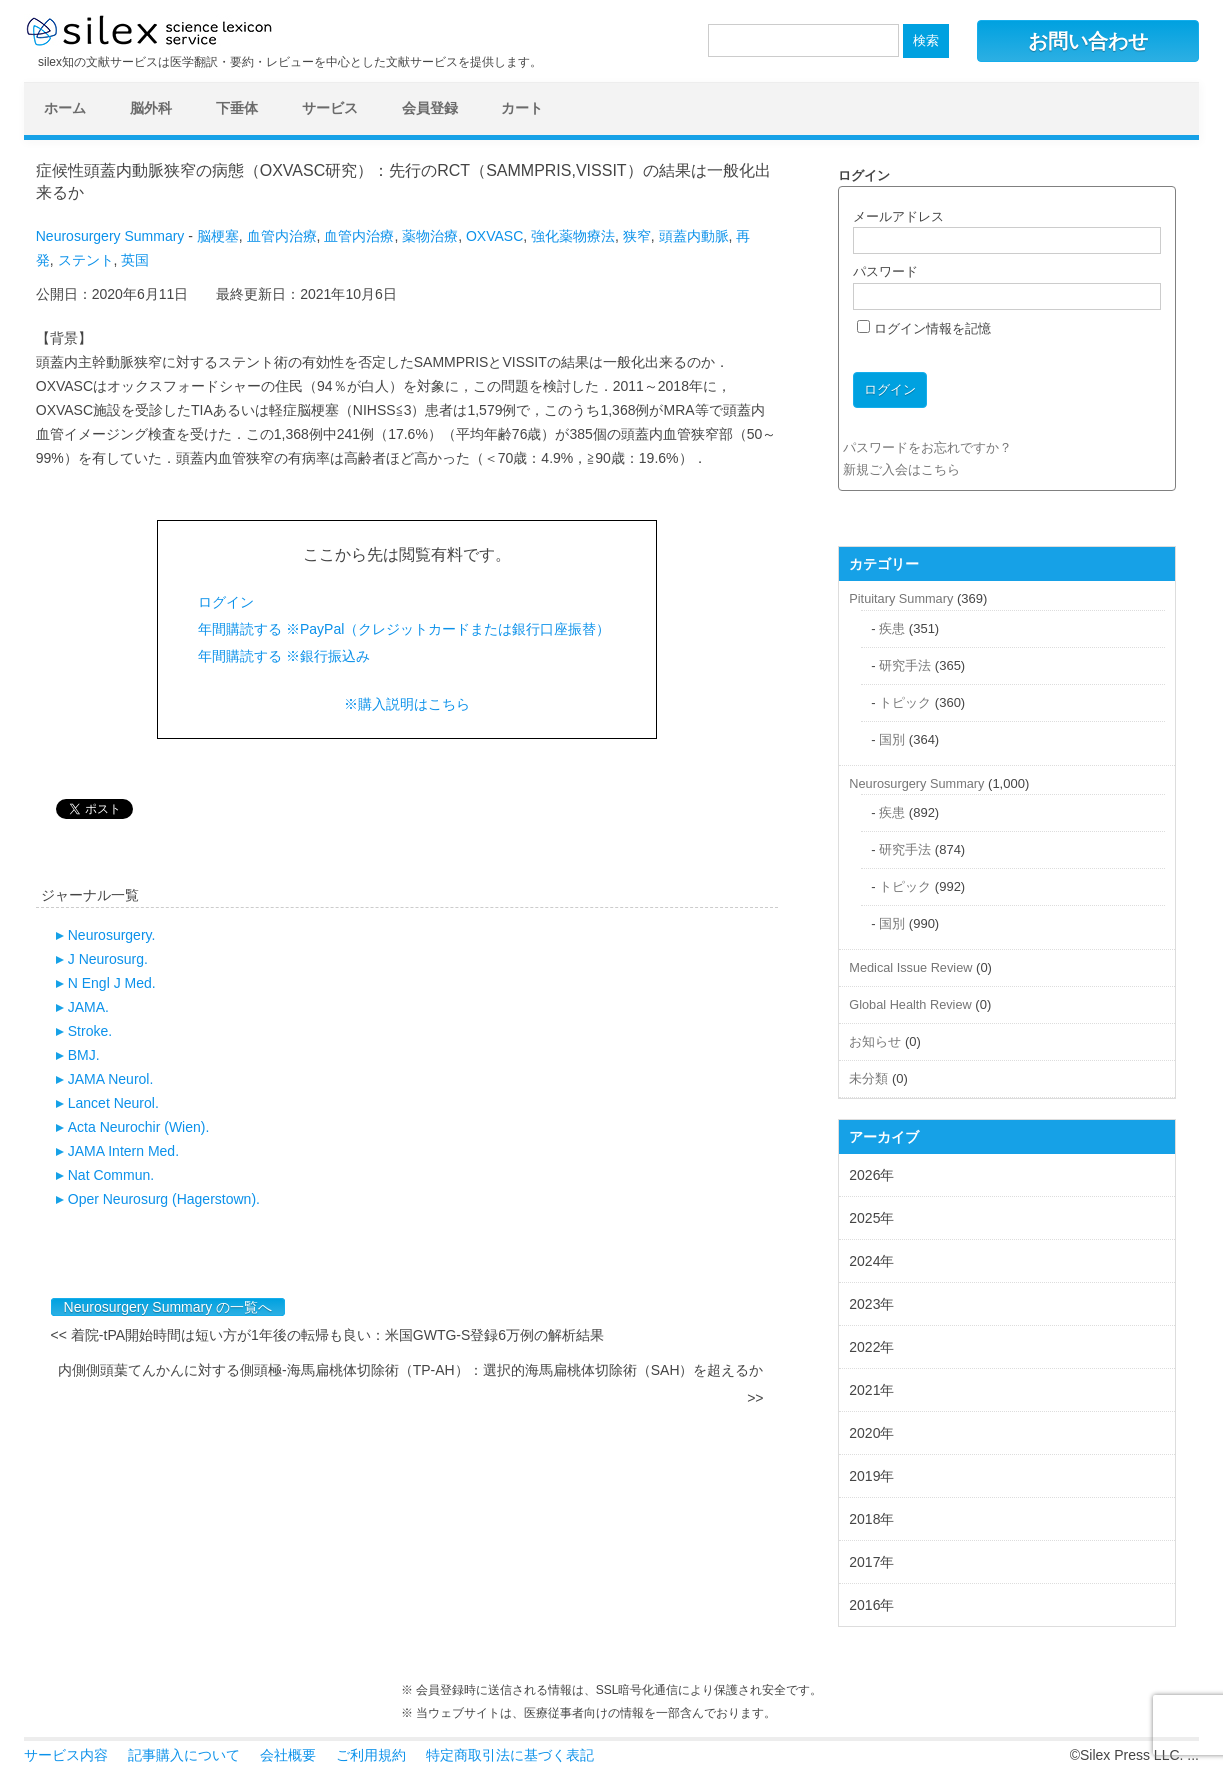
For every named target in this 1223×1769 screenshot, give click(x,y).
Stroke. (90, 1031)
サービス (330, 108)
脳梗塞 (218, 236)
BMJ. (84, 1055)
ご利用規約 (371, 1755)
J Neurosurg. (108, 959)
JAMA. (88, 1007)
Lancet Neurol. (113, 1103)
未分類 (868, 1078)
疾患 (892, 628)
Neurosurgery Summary (110, 236)
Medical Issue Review (910, 967)
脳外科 (151, 108)
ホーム (65, 108)
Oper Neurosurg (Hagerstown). (164, 1199)
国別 (892, 739)
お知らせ (875, 1041)
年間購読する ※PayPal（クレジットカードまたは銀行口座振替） (404, 629)
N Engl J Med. (112, 983)
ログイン (226, 602)
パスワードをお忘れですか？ (927, 447)
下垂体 (237, 108)
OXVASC (494, 236)
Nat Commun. (111, 1175)
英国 (135, 260)
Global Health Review (910, 1004)
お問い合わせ (1088, 41)
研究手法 (905, 665)
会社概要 (288, 1755)
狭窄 (637, 236)
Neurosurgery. (112, 935)
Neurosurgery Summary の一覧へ (168, 1307)
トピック (905, 702)
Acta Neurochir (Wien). (139, 1127)
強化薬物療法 (573, 236)
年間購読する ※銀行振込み (284, 656)
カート (522, 108)
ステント (86, 260)
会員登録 (430, 108)
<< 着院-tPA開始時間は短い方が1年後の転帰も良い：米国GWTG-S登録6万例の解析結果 (328, 1335)
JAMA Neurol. (111, 1079)
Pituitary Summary (901, 598)
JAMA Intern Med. (123, 1151)
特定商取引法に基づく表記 (510, 1755)
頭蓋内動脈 (694, 236)
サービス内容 (66, 1755)
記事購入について (184, 1755)
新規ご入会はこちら (901, 469)
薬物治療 (430, 236)
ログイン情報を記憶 (924, 328)
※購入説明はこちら (407, 704)
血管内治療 (282, 236)
